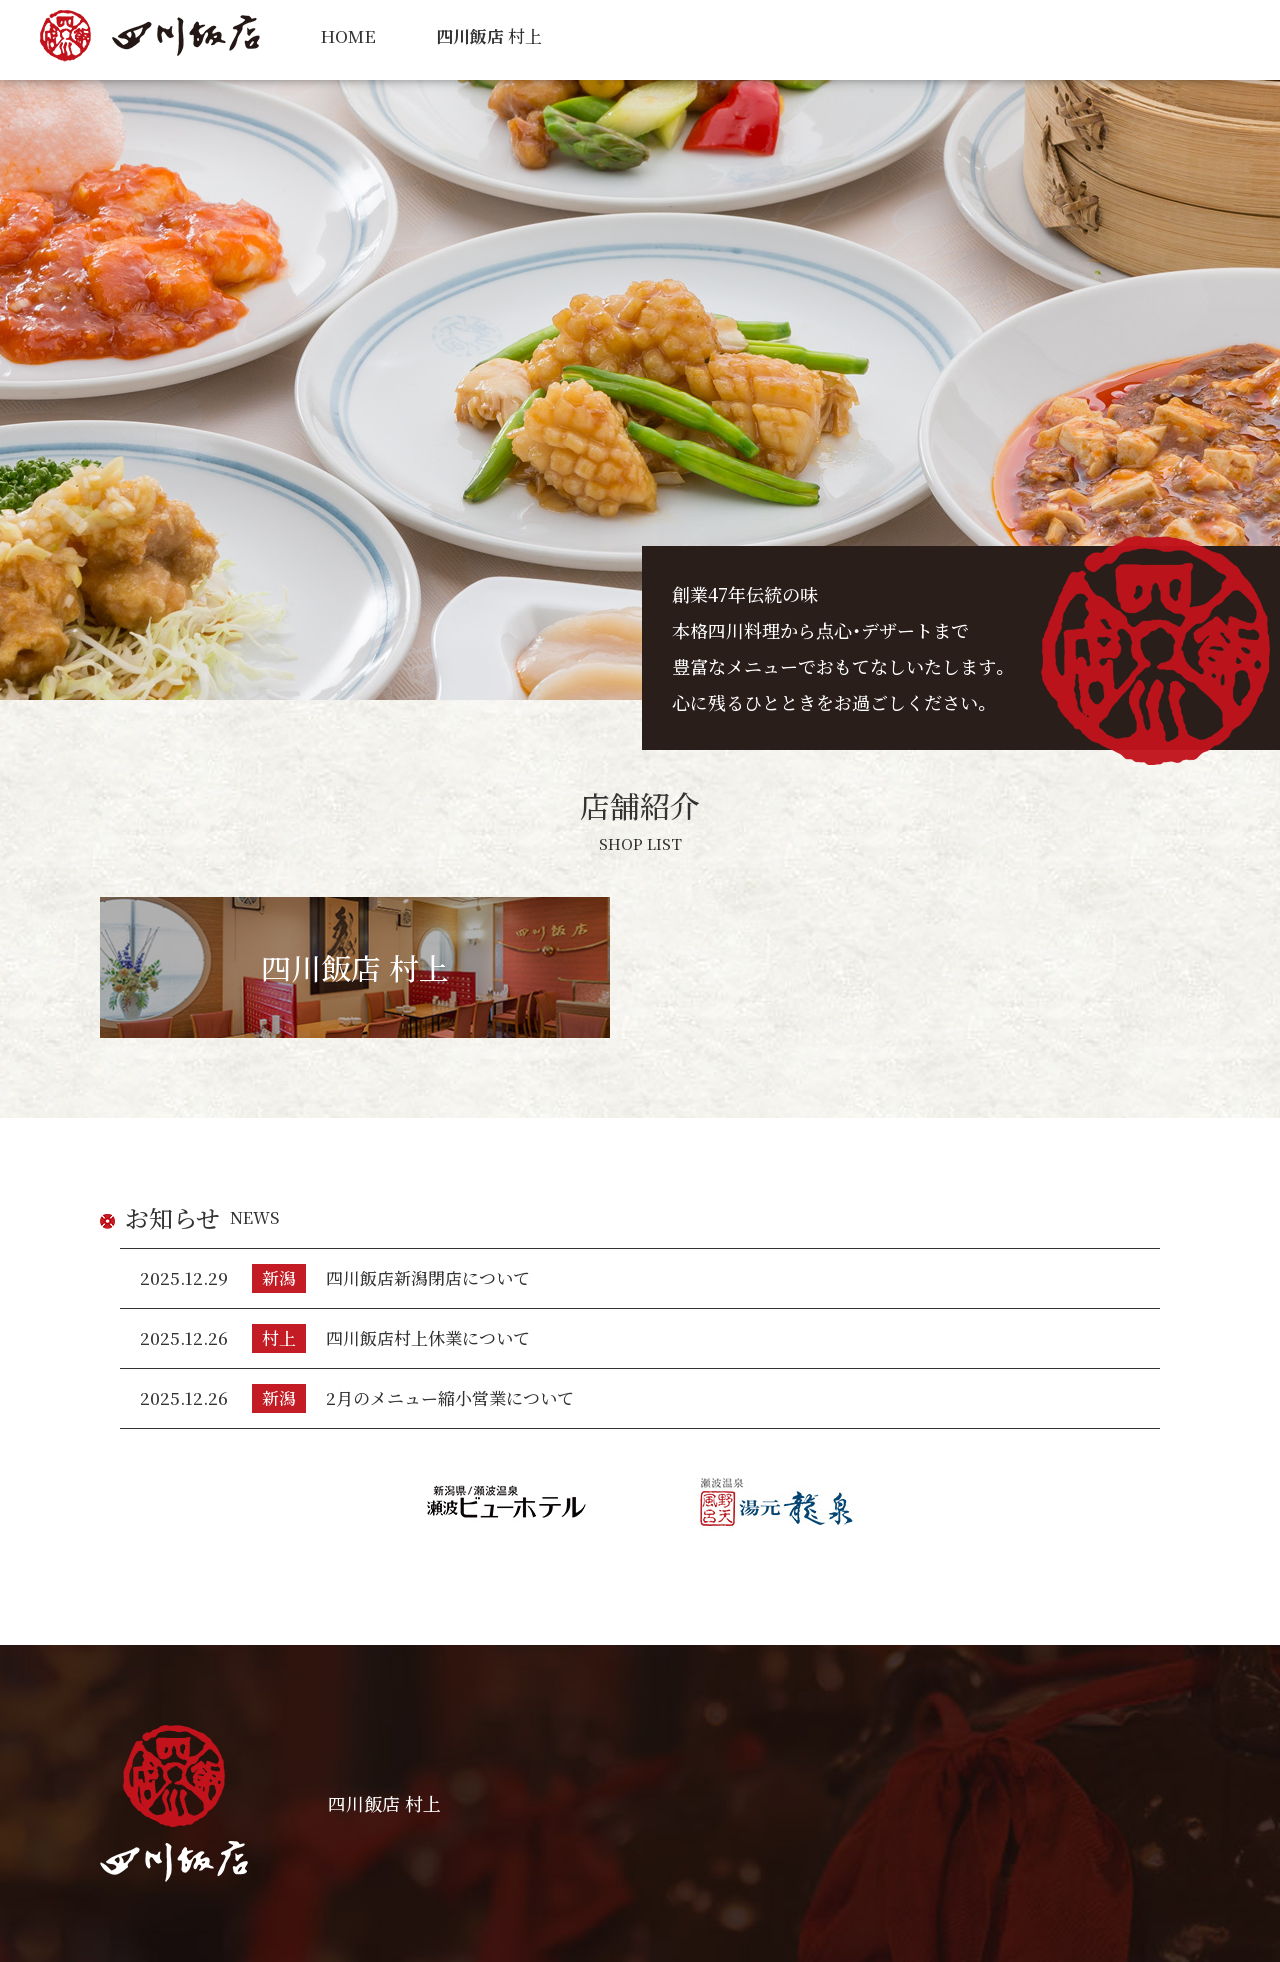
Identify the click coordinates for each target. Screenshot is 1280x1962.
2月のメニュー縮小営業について (450, 1397)
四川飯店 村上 (355, 967)
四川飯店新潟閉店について (428, 1277)
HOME (348, 35)
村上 (489, 35)
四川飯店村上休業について (428, 1337)
